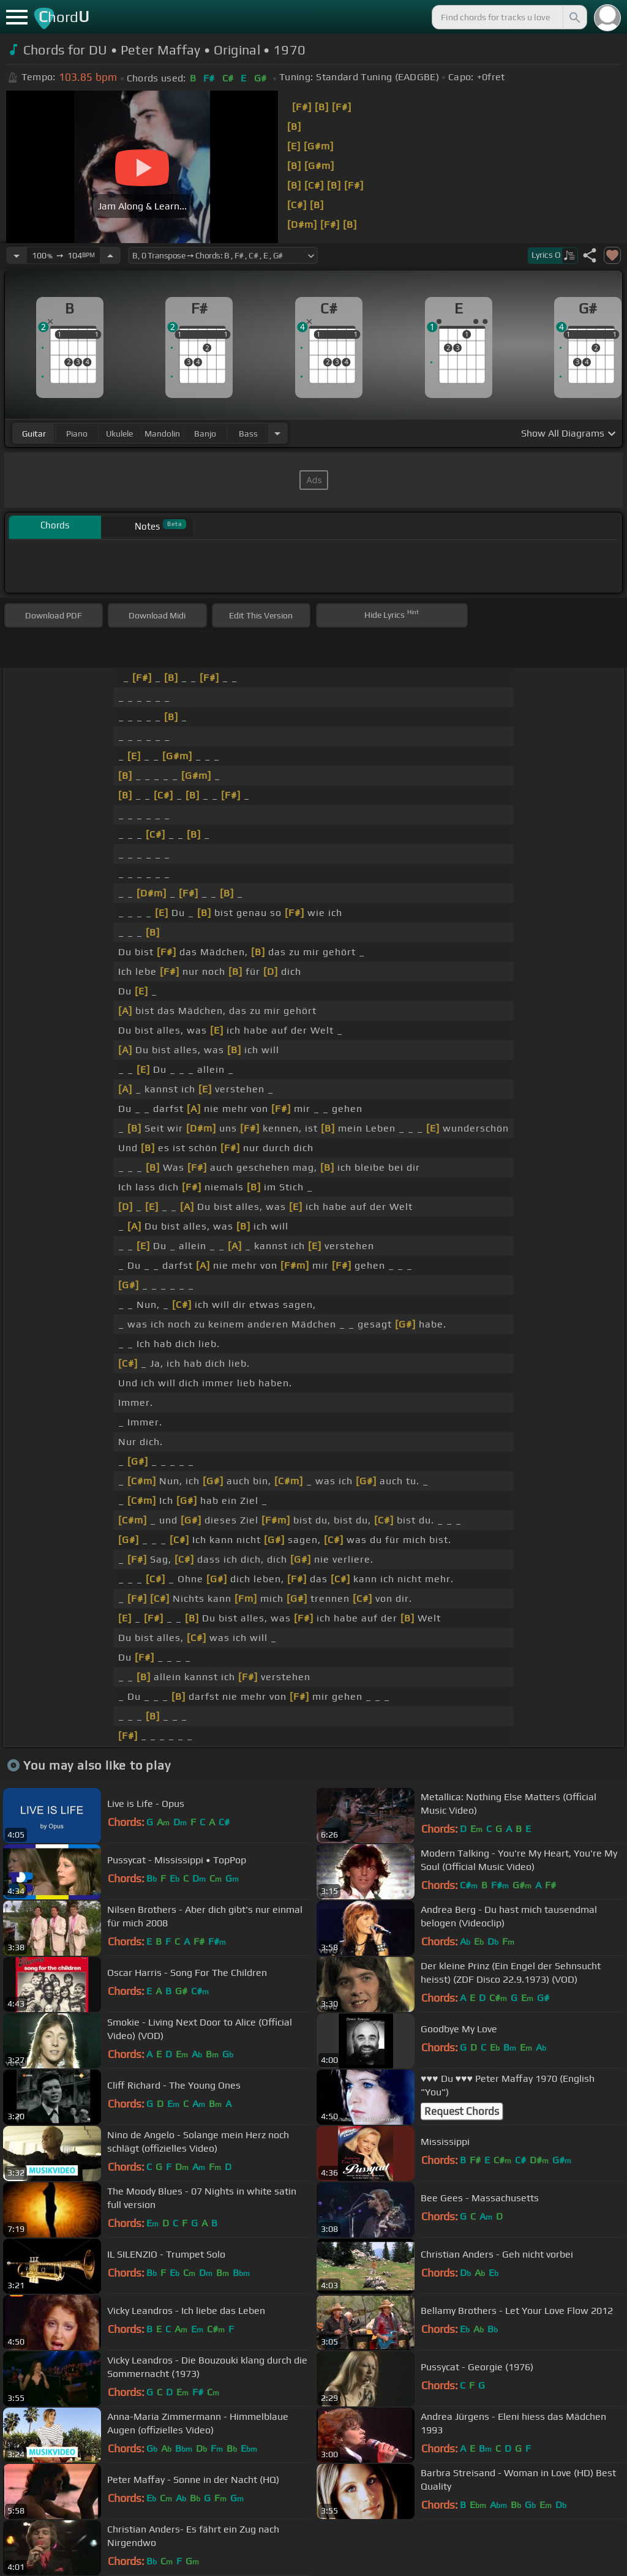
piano (77, 433)
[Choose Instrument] (277, 433)
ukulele (119, 433)
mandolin (162, 433)
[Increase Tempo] (110, 255)
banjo (205, 433)
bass (248, 433)
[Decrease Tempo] (16, 255)
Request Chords (461, 2111)
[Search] (574, 17)
